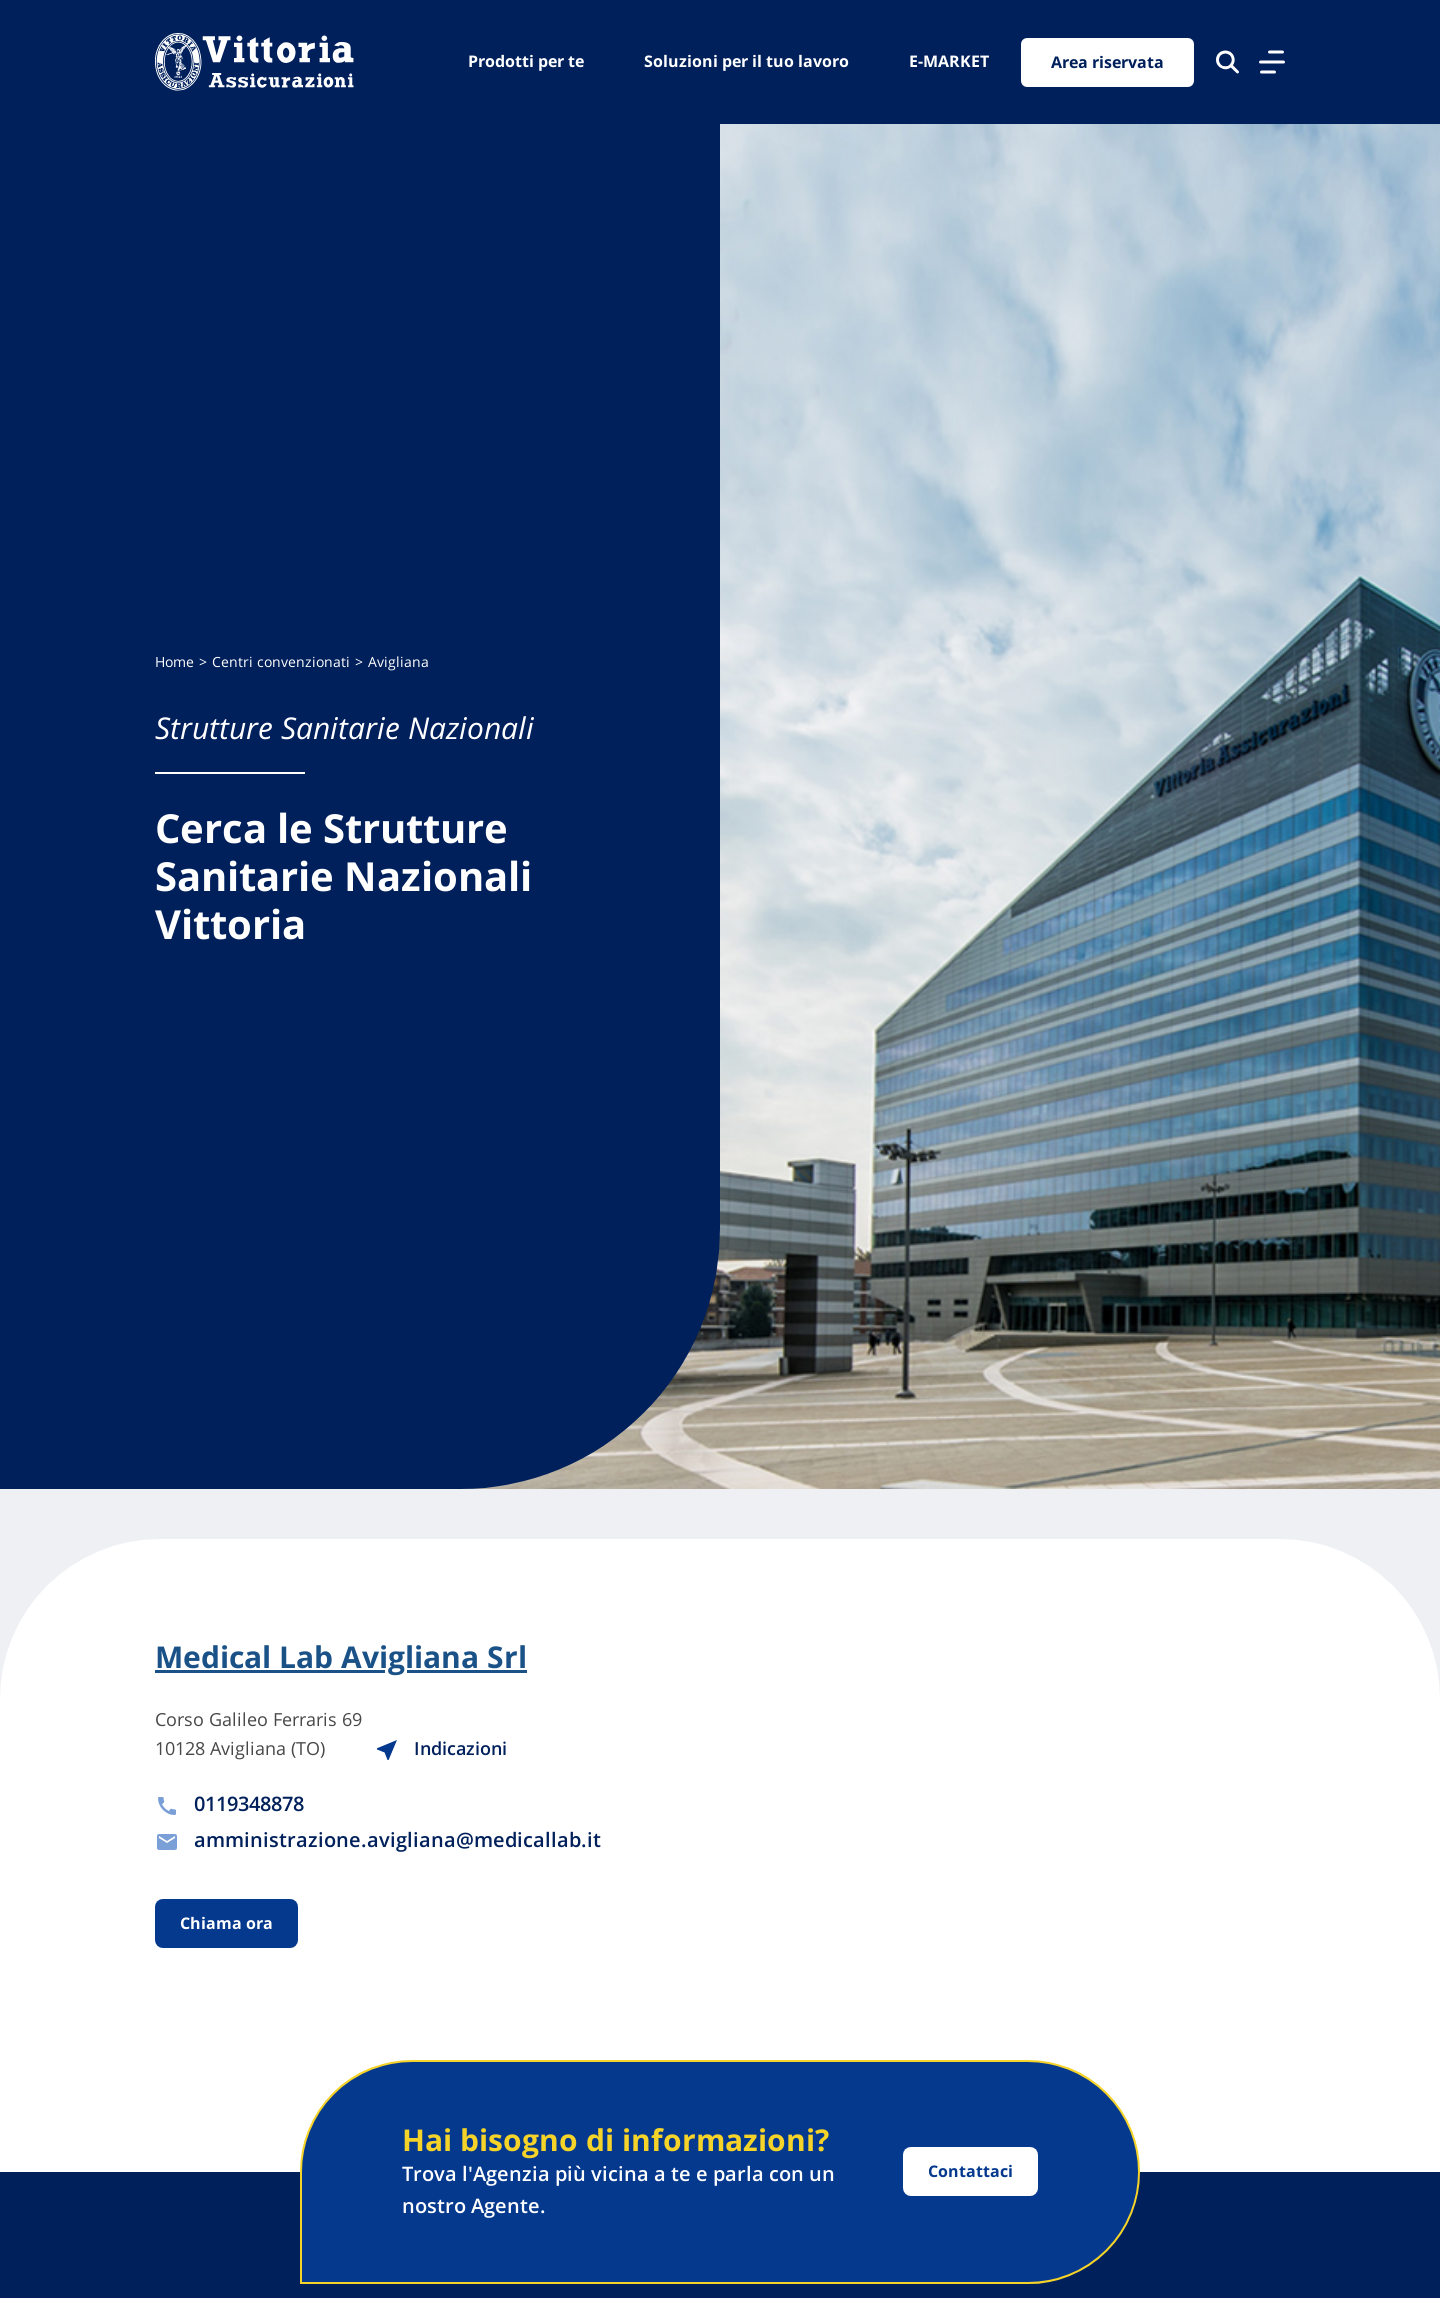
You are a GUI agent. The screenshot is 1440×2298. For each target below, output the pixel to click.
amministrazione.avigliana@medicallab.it (397, 1839)
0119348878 (249, 1803)
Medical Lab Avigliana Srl (341, 1657)
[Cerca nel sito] (1227, 62)
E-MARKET (949, 61)
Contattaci (970, 2171)
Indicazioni (441, 1748)
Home (174, 661)
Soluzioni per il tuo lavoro (746, 61)
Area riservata (1107, 62)
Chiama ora (226, 1923)
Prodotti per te (526, 61)
